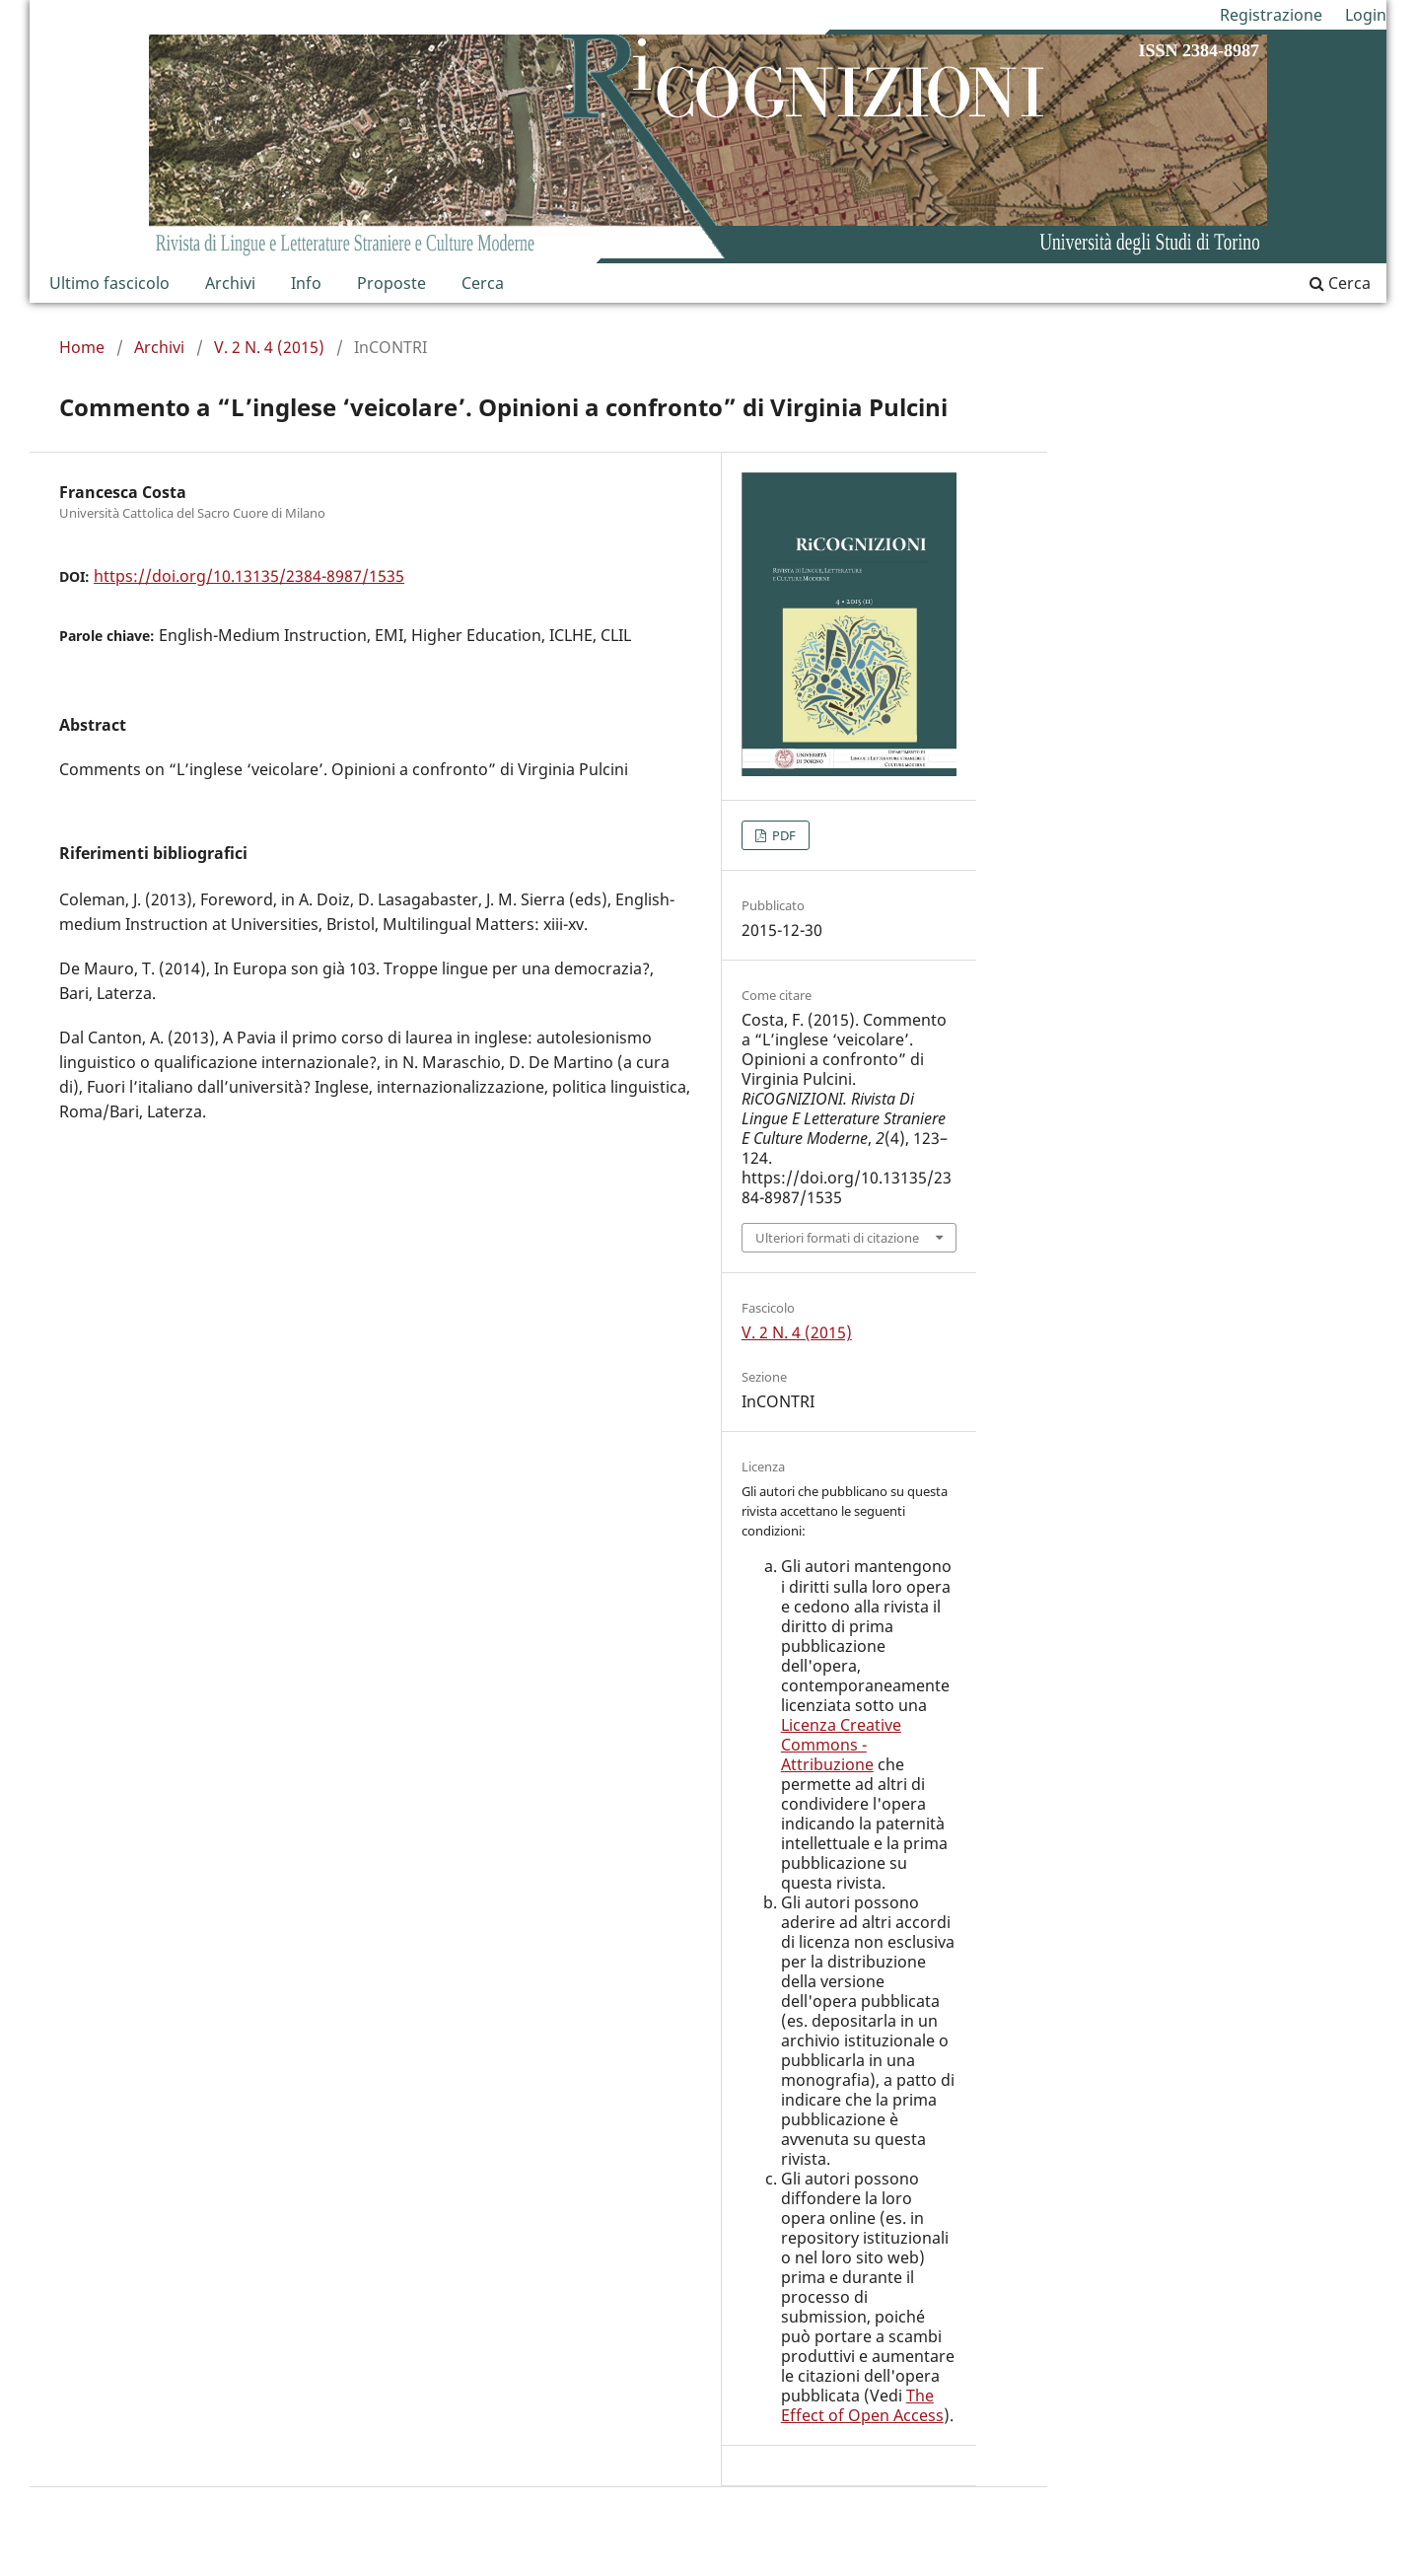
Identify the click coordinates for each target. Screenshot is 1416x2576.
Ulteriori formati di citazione (837, 1238)
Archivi (230, 283)
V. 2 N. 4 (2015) (269, 347)
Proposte (391, 283)
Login (1365, 15)
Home (82, 347)
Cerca (482, 283)
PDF (782, 835)
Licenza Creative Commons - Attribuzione (841, 1744)
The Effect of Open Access (862, 2405)
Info (306, 283)
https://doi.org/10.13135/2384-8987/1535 (249, 576)
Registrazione (1271, 15)
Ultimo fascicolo (109, 283)
